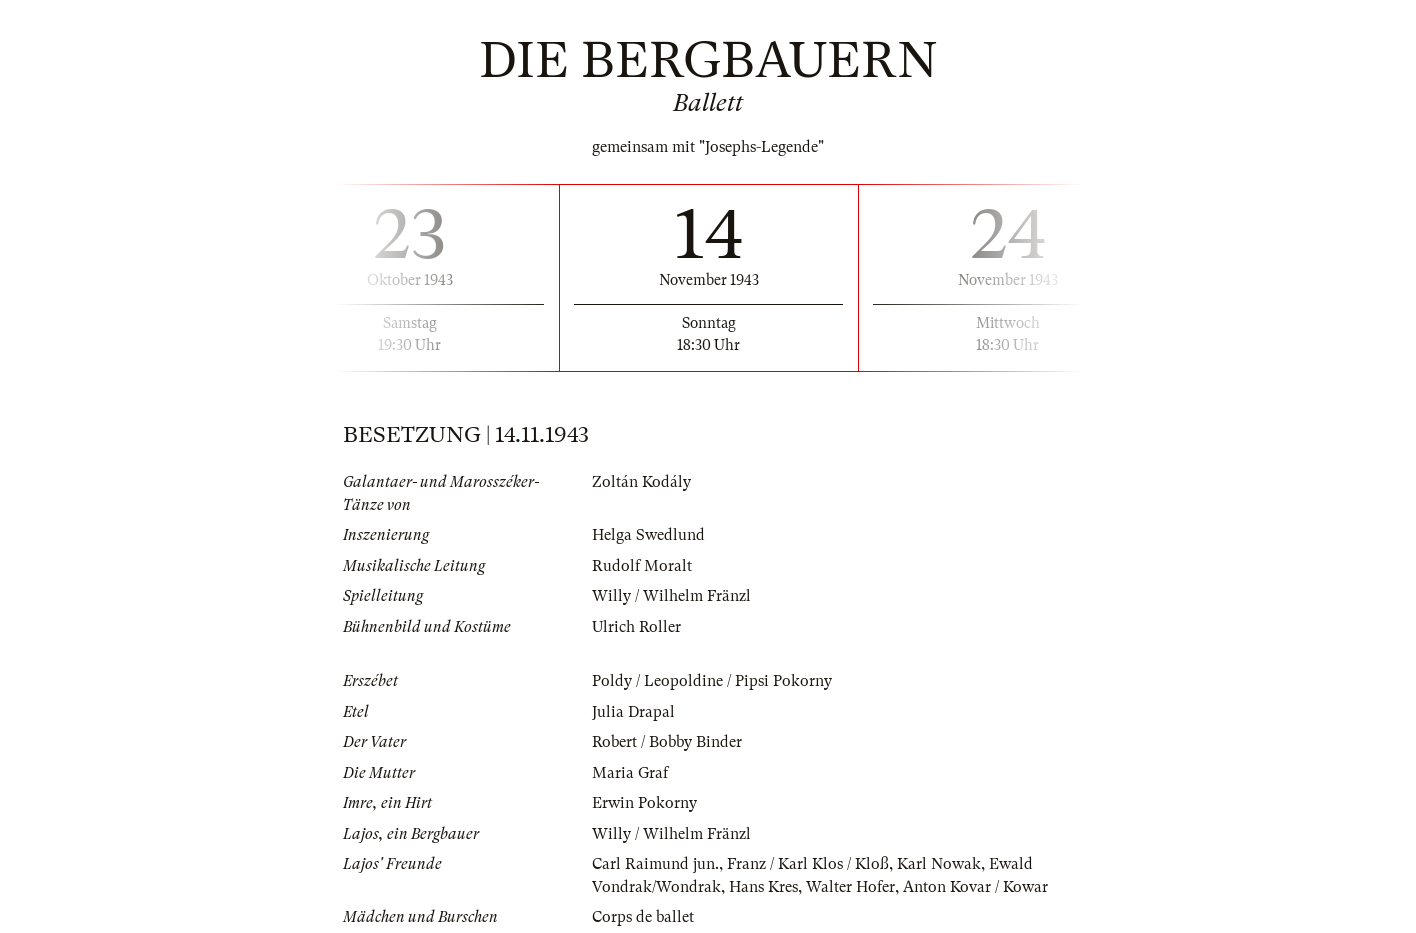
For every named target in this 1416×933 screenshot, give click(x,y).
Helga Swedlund (648, 535)
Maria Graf (630, 773)
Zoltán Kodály (641, 482)
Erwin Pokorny (644, 803)
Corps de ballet (643, 917)
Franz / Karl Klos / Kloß (808, 864)
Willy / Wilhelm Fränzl (671, 596)
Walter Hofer (850, 887)
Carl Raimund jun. (655, 864)
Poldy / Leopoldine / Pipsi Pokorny (712, 681)
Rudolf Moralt (642, 566)
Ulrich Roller (636, 627)
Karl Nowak (939, 864)
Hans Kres (763, 887)
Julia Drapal (633, 712)
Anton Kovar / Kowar (975, 887)
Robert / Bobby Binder (667, 742)
